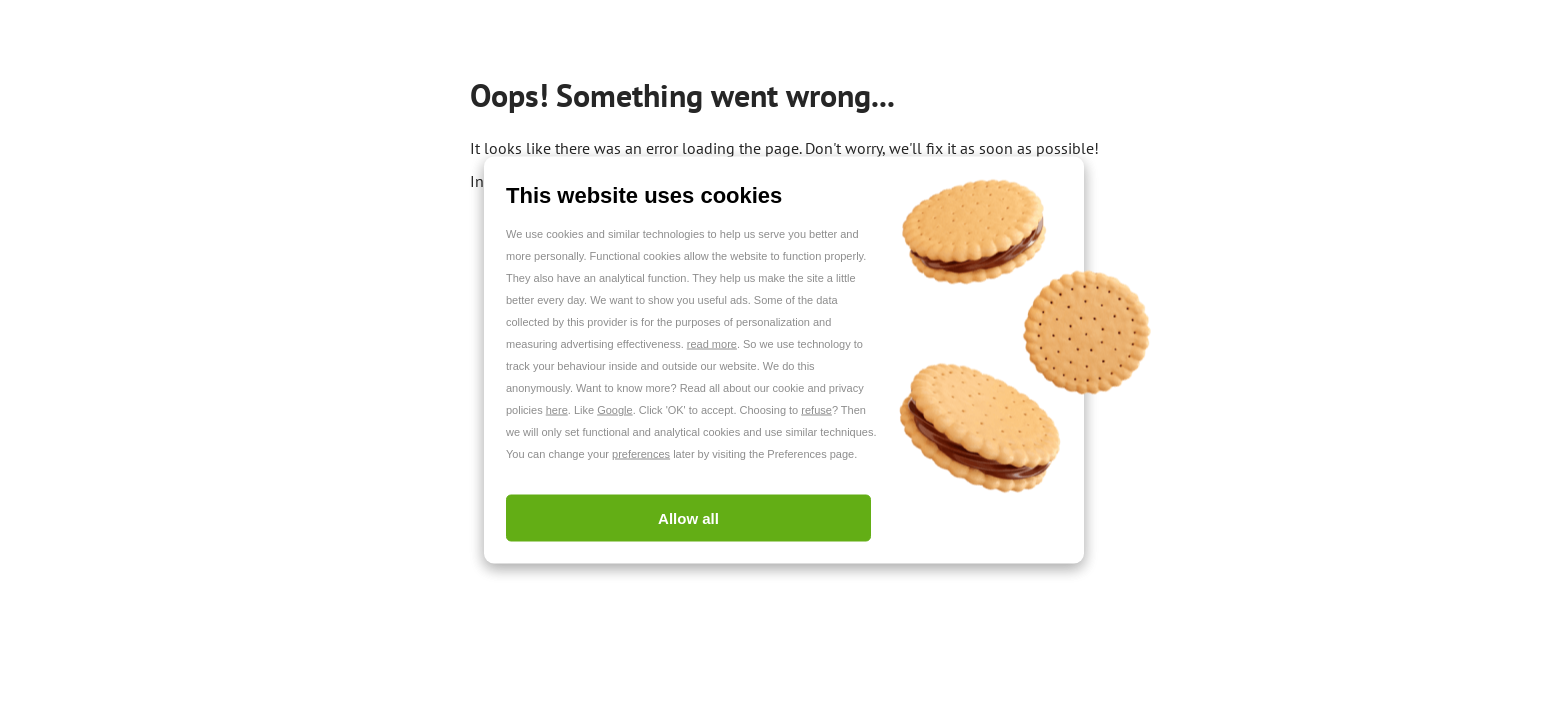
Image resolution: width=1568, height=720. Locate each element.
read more (712, 344)
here (557, 410)
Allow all (688, 518)
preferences (641, 454)
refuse (816, 410)
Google (614, 410)
